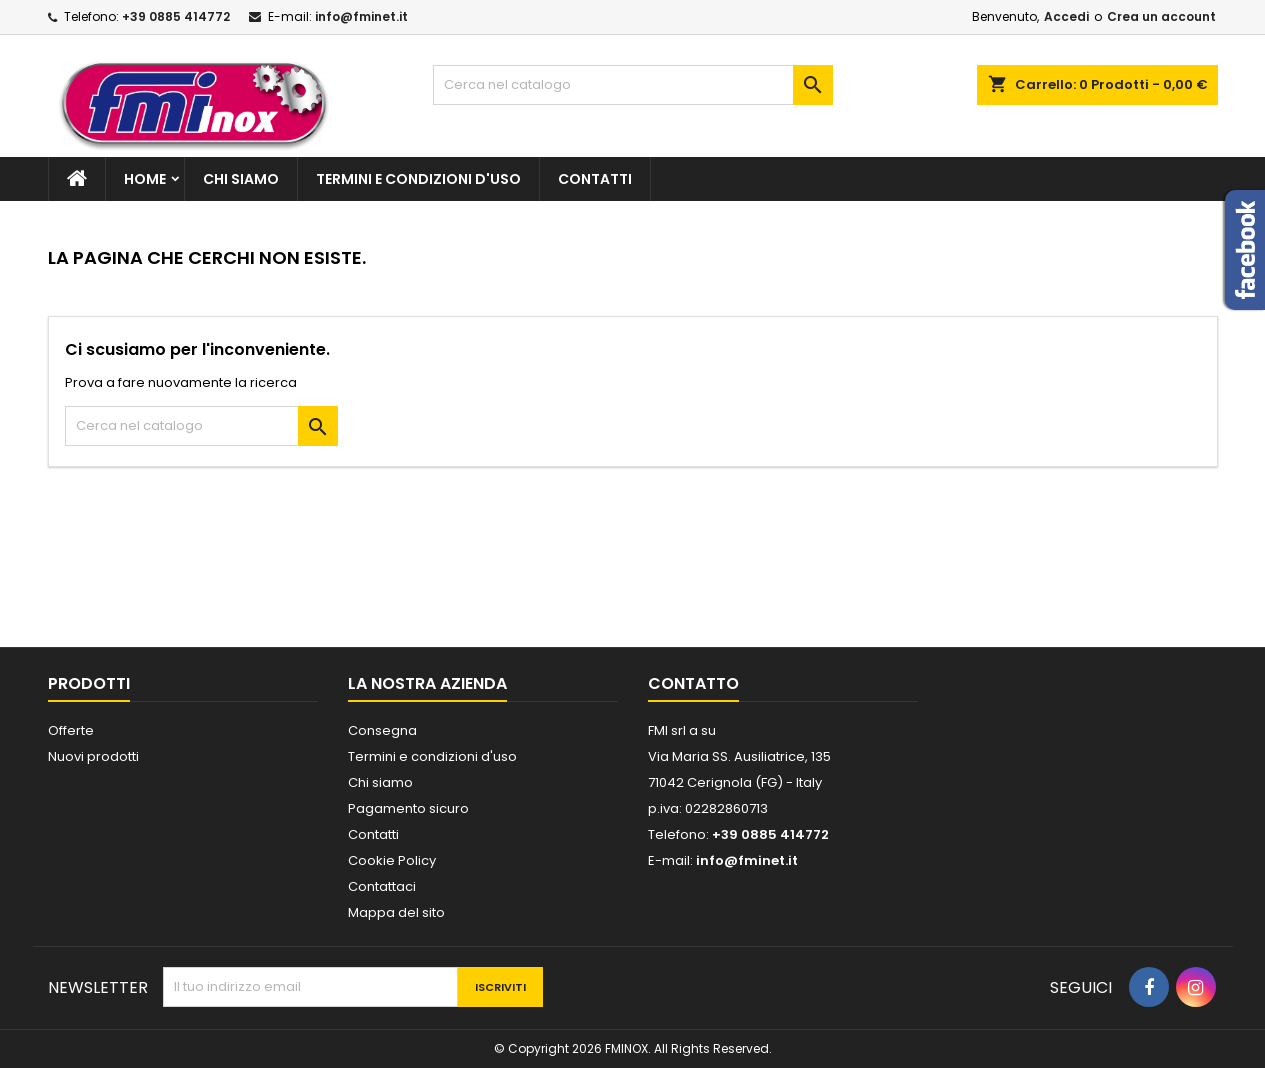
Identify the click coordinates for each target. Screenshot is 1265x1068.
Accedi (1066, 16)
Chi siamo (241, 179)
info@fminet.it (361, 16)
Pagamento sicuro (408, 808)
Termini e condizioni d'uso (418, 179)
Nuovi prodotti (93, 756)
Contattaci (382, 886)
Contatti (595, 179)
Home (145, 179)
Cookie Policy (392, 860)
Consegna (382, 730)
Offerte (71, 730)
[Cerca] (633, 85)
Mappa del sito (396, 912)
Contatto (693, 683)
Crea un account (1161, 16)
